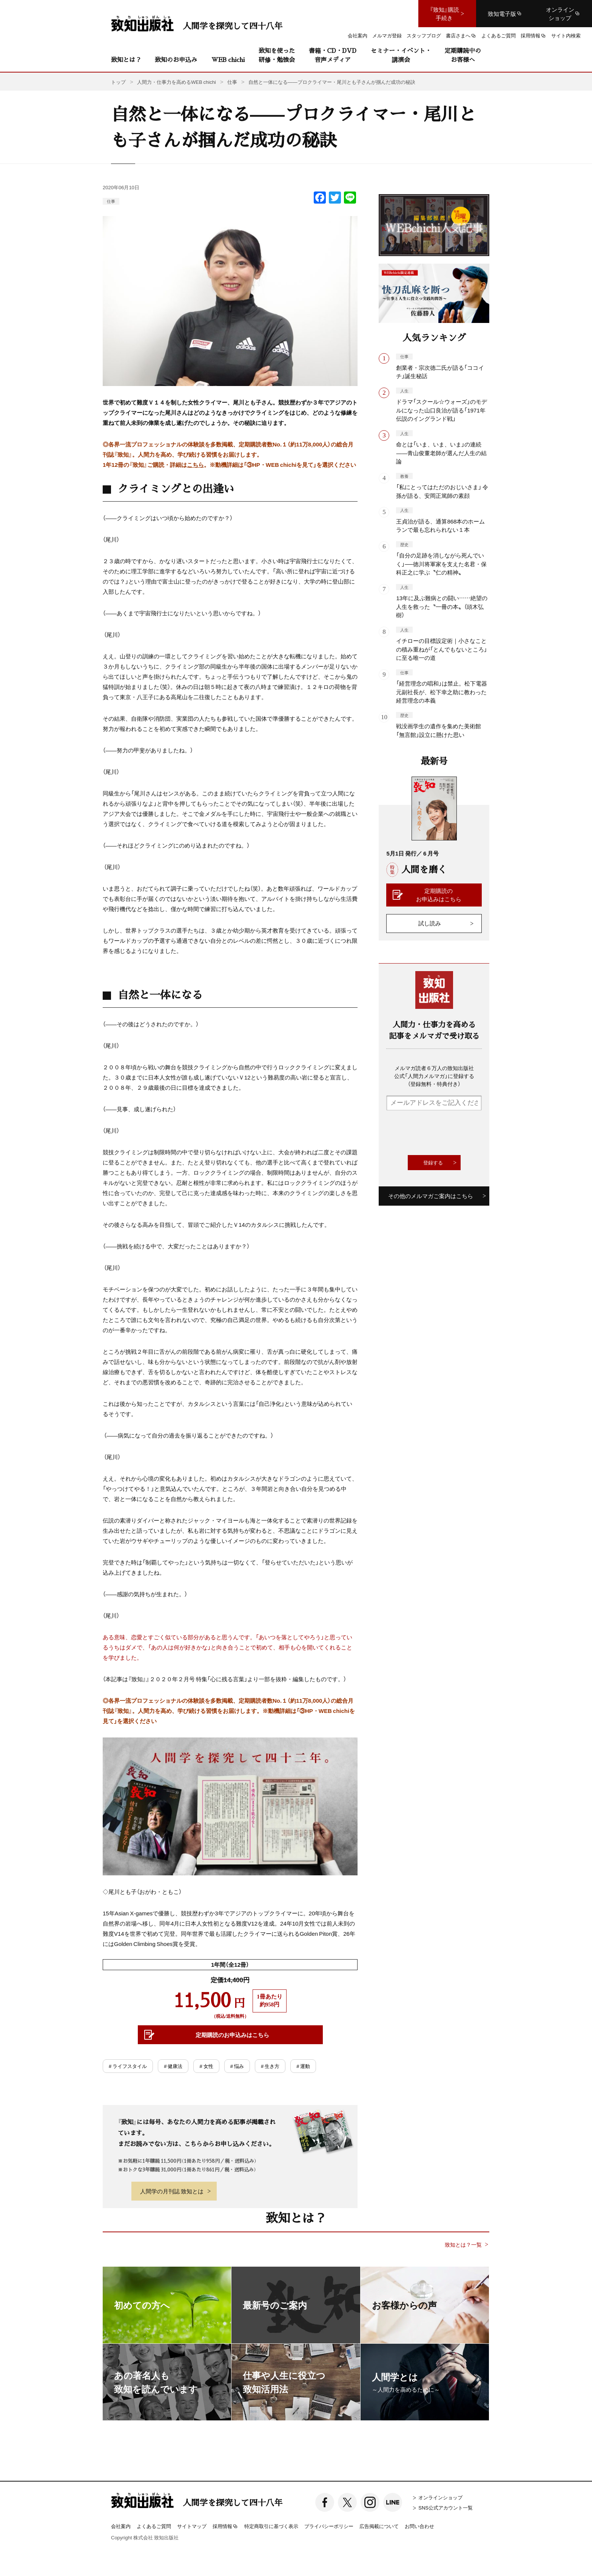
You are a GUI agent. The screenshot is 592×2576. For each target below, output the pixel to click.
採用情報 (225, 2526)
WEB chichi (228, 59)
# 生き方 (270, 2065)
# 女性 (206, 2065)
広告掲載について (379, 2525)
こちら (195, 464)
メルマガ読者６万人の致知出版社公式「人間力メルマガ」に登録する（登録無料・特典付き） (434, 1075)
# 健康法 (173, 2065)
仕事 (111, 201)
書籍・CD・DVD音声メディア (332, 55)
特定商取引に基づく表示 (271, 2525)
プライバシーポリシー (328, 2525)
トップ (118, 81)
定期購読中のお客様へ (463, 55)
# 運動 (303, 2065)
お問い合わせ (419, 2525)
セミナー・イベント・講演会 (401, 55)
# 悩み (237, 2065)
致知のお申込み (176, 59)
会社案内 (121, 2525)
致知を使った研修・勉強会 (277, 55)
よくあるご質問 (154, 2525)
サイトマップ (192, 2525)
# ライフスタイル (128, 2065)
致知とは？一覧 (463, 2244)
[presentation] (443, 1132)
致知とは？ (126, 59)
